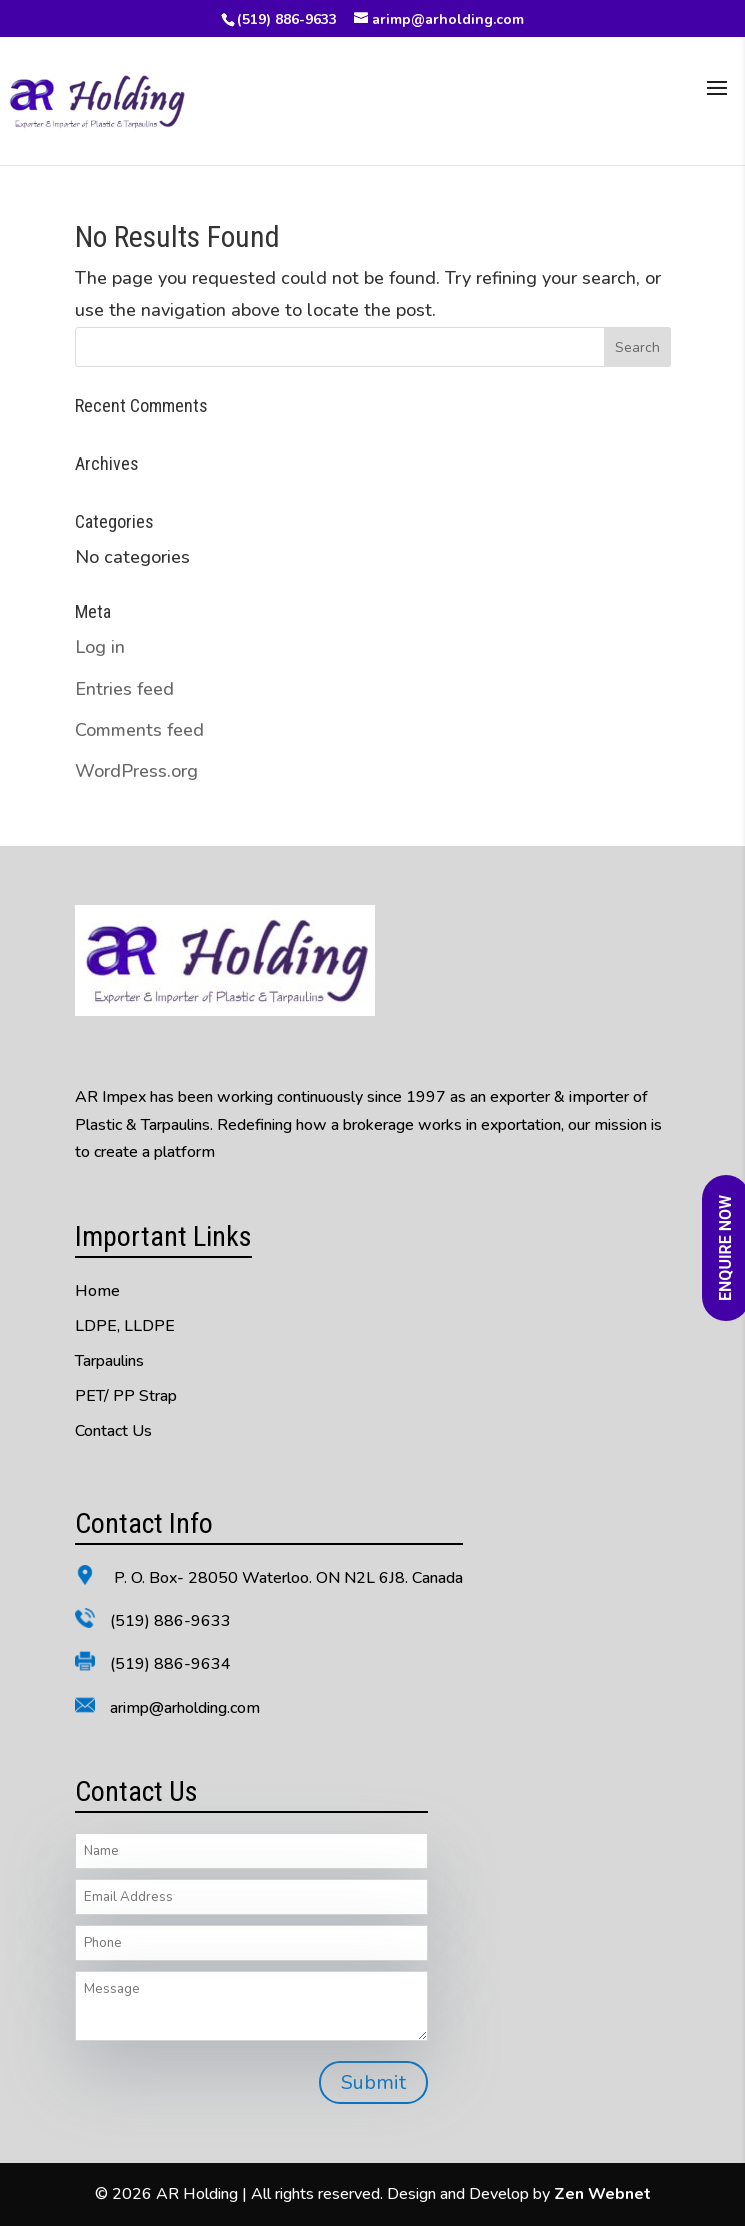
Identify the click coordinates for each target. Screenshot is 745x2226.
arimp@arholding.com (185, 1708)
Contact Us (113, 1431)
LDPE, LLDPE (125, 1326)
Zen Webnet (602, 2194)
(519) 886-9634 (170, 1664)
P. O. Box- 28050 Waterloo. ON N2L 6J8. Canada (286, 1578)
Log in (100, 647)
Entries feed (124, 689)
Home (97, 1291)
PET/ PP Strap (126, 1396)
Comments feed (139, 730)
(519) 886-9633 (287, 19)
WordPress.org (136, 771)
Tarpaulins (109, 1361)
